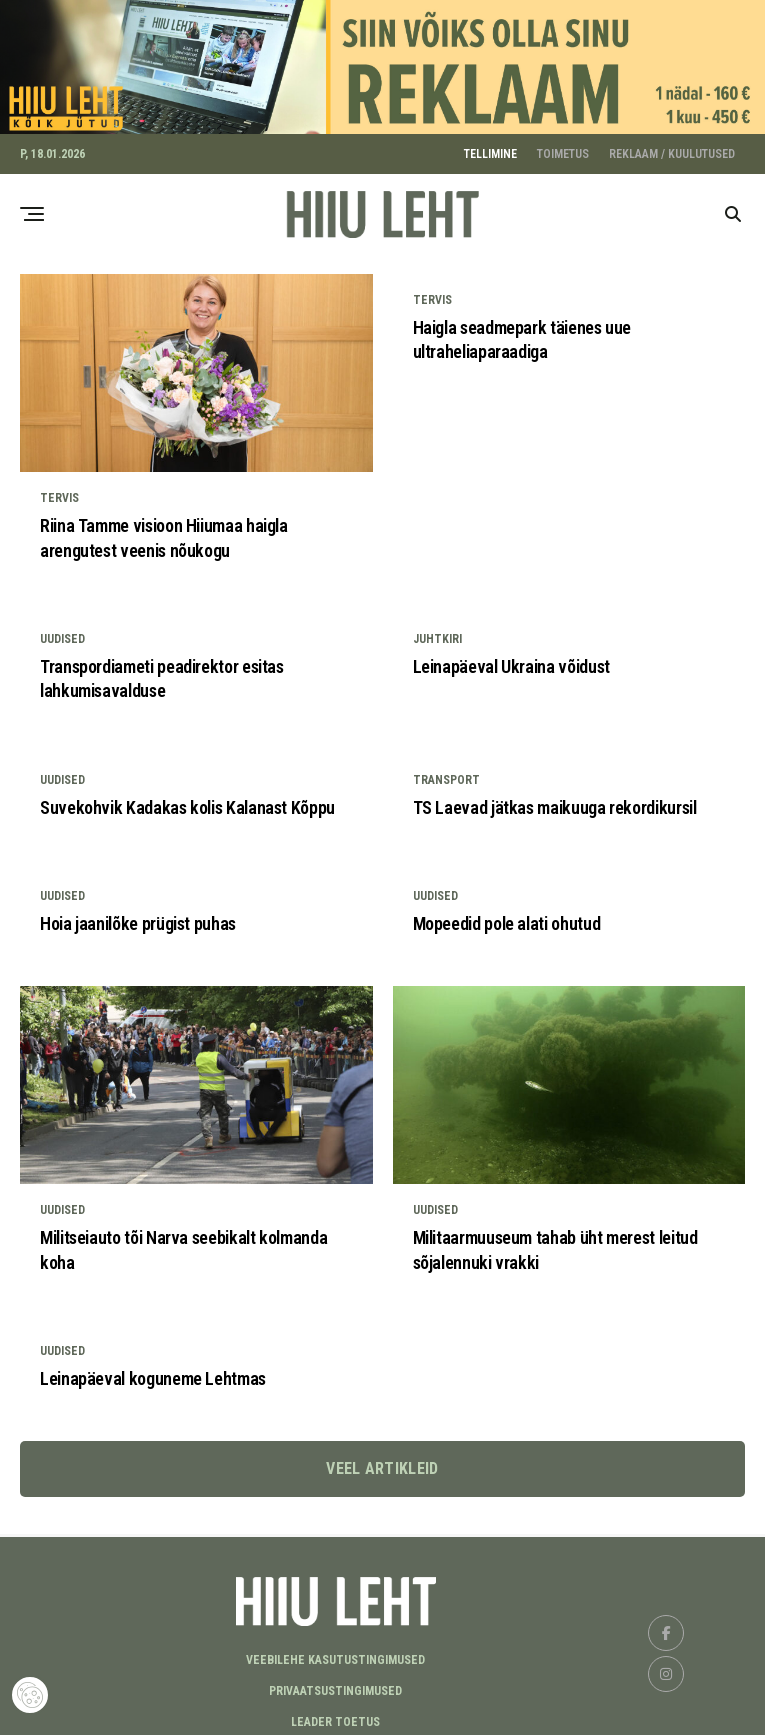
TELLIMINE (490, 148)
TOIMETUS (563, 148)
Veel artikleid (382, 1462)
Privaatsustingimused (335, 1685)
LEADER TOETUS (335, 1716)
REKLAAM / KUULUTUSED (672, 148)
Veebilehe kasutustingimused (335, 1654)
